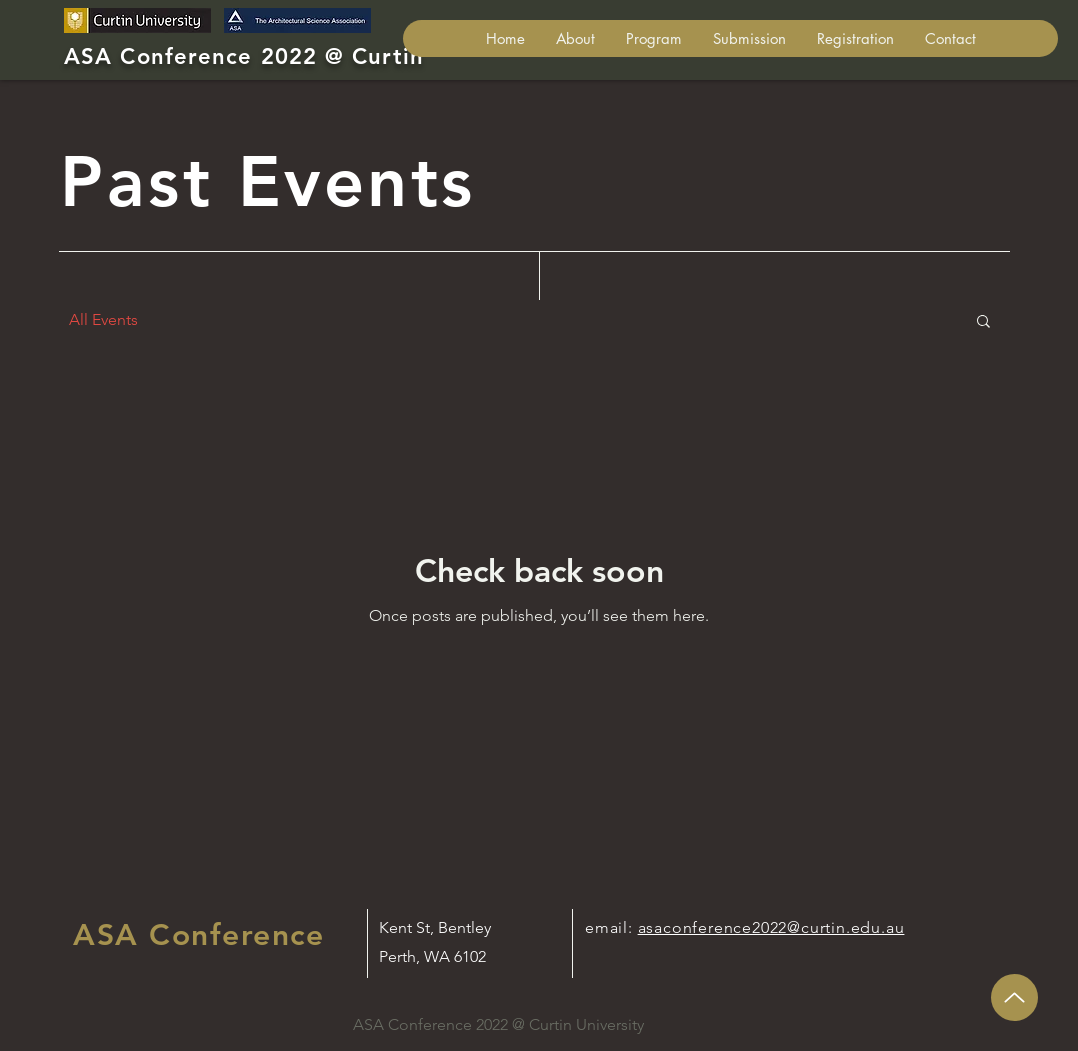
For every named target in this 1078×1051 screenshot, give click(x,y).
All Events (103, 319)
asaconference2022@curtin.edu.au (771, 927)
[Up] (1014, 997)
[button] (749, 38)
